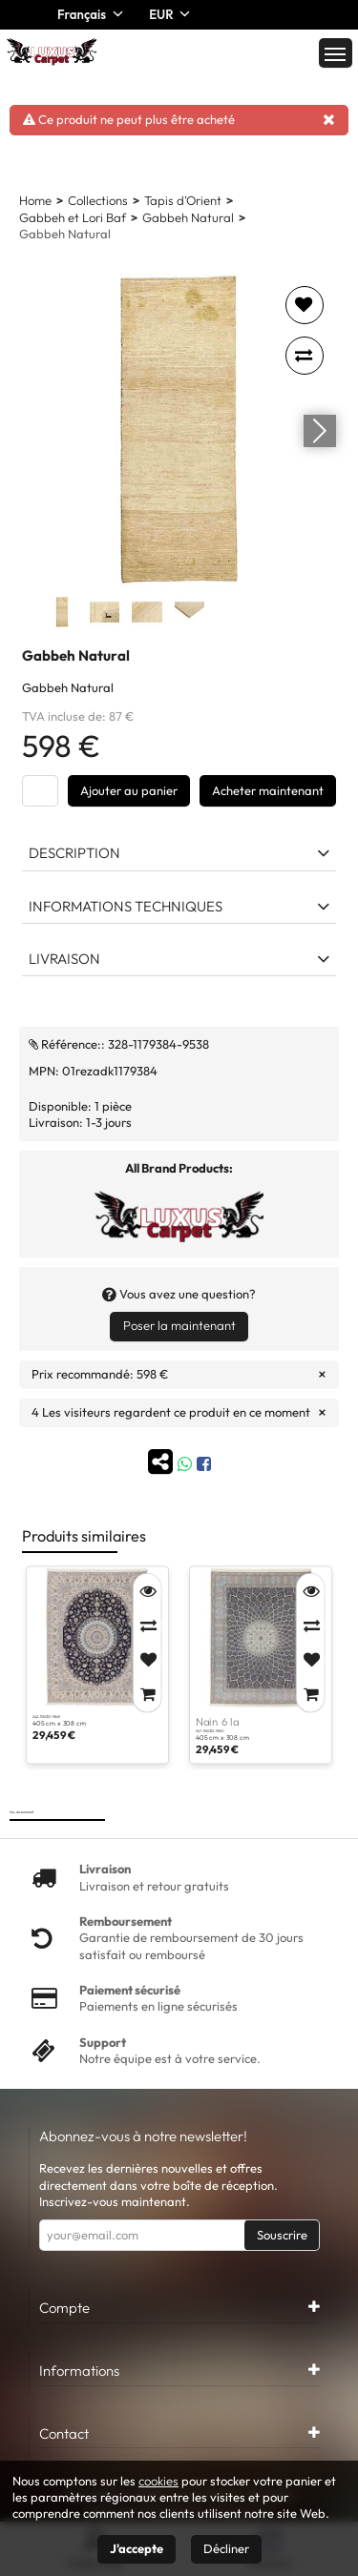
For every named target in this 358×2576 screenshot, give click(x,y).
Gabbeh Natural (188, 217)
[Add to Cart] (147, 1694)
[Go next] (320, 430)
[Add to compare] (304, 356)
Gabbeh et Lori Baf (72, 217)
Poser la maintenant (179, 1325)
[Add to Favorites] (147, 1660)
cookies (158, 2480)
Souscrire (282, 2234)
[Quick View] (147, 1591)
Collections (98, 200)
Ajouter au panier (129, 790)
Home (35, 200)
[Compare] (147, 1625)
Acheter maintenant (268, 790)
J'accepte (136, 2548)
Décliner (226, 2548)
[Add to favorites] (304, 305)
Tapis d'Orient (182, 200)
